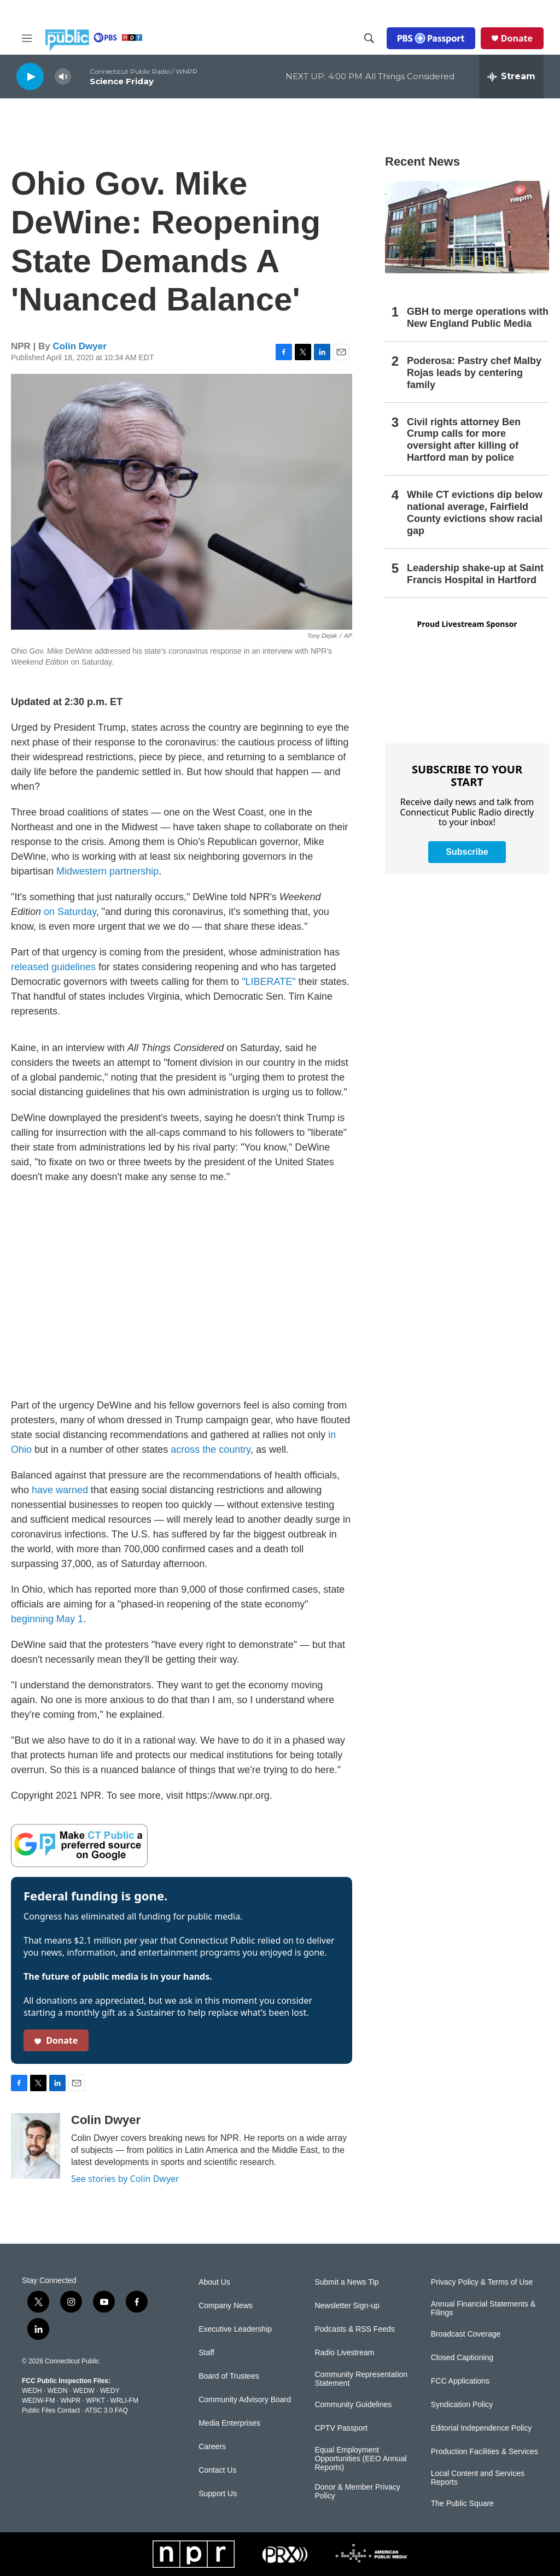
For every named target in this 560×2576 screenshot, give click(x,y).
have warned (60, 1489)
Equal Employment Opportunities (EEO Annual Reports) (360, 2459)
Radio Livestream (344, 2353)
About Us (214, 2282)
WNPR (70, 2400)
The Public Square (462, 2503)
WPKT (95, 2400)
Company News (226, 2306)
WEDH (32, 2391)
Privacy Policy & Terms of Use (482, 2282)
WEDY (110, 2391)
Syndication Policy (462, 2405)
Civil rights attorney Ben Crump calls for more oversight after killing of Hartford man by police (464, 439)
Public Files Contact (51, 2410)
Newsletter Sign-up (346, 2306)
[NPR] (194, 2554)
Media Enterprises (229, 2423)
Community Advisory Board (245, 2400)
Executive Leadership (235, 2329)
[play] (30, 76)
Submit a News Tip (346, 2282)
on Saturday (70, 911)
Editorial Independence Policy (481, 2428)
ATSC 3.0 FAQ (106, 2410)
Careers (212, 2447)
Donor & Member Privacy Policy (357, 2491)
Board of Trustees (229, 2376)
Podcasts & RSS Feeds (354, 2329)
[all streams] (511, 76)
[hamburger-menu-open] (26, 38)
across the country (210, 1449)
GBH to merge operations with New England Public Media (478, 317)
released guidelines (53, 966)
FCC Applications (460, 2381)
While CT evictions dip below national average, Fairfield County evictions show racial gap (474, 512)
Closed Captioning (462, 2358)
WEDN (58, 2391)
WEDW (83, 2391)
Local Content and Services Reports (477, 2477)
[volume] (63, 76)
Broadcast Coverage (466, 2334)
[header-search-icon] (369, 38)
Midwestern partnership (107, 871)
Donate (517, 38)
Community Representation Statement (360, 2378)
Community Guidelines (353, 2405)
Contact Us (217, 2470)
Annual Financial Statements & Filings (483, 2308)
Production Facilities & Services (484, 2452)
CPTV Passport (340, 2428)
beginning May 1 (47, 1618)
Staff (206, 2353)
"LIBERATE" (268, 981)
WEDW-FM (38, 2400)
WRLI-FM (124, 2400)
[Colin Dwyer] (35, 2146)
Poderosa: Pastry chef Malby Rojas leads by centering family (474, 372)
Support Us (218, 2494)
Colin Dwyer (80, 346)
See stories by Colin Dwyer (125, 2179)
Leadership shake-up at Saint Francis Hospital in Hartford (475, 573)
